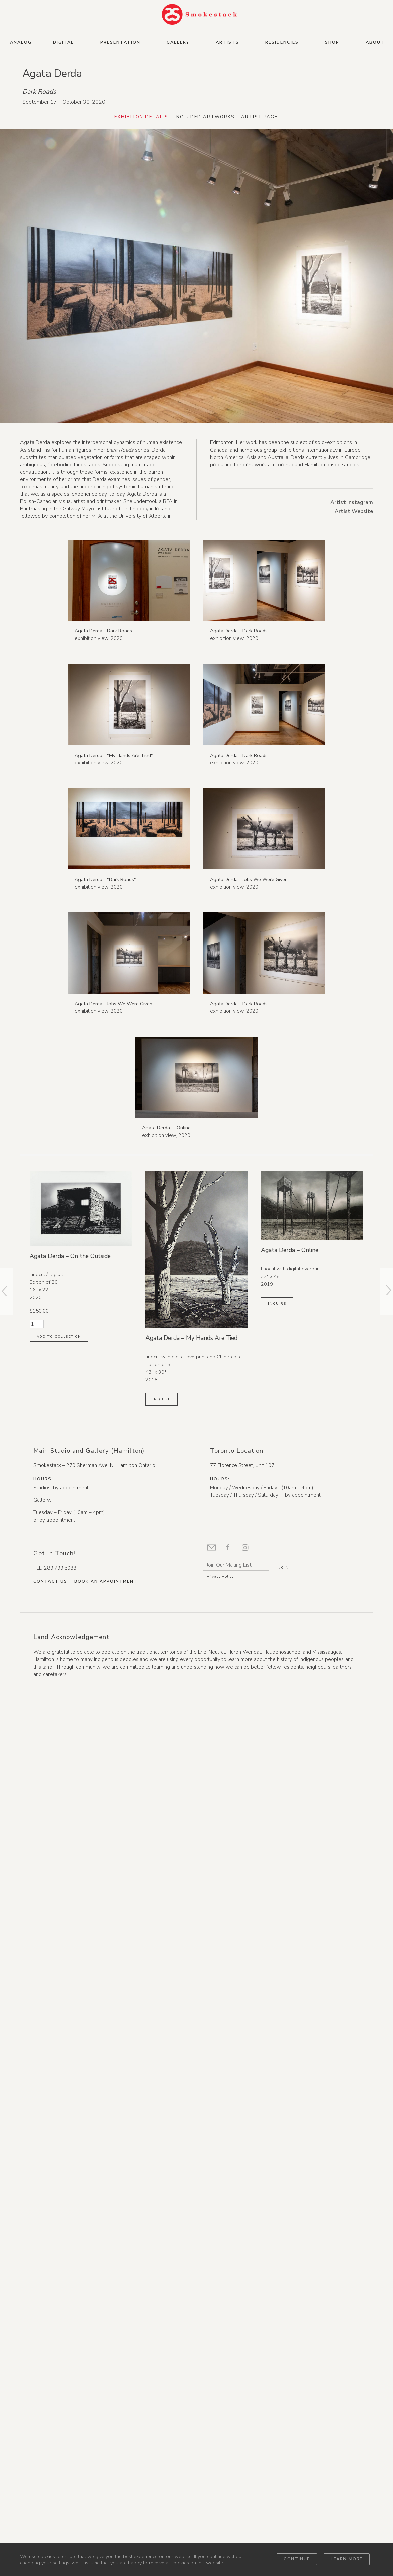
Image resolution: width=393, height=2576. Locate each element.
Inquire (162, 2290)
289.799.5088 (60, 2459)
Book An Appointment (105, 2472)
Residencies (282, 42)
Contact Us (50, 2472)
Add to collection (59, 2228)
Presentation (120, 42)
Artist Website (354, 512)
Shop (332, 42)
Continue (297, 2559)
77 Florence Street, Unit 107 (242, 2357)
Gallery (178, 42)
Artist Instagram (351, 503)
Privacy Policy (220, 2468)
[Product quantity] (37, 2215)
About (375, 42)
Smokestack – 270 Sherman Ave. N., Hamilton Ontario (94, 2357)
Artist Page (261, 117)
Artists (227, 42)
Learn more (347, 2559)
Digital (63, 42)
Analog (21, 42)
